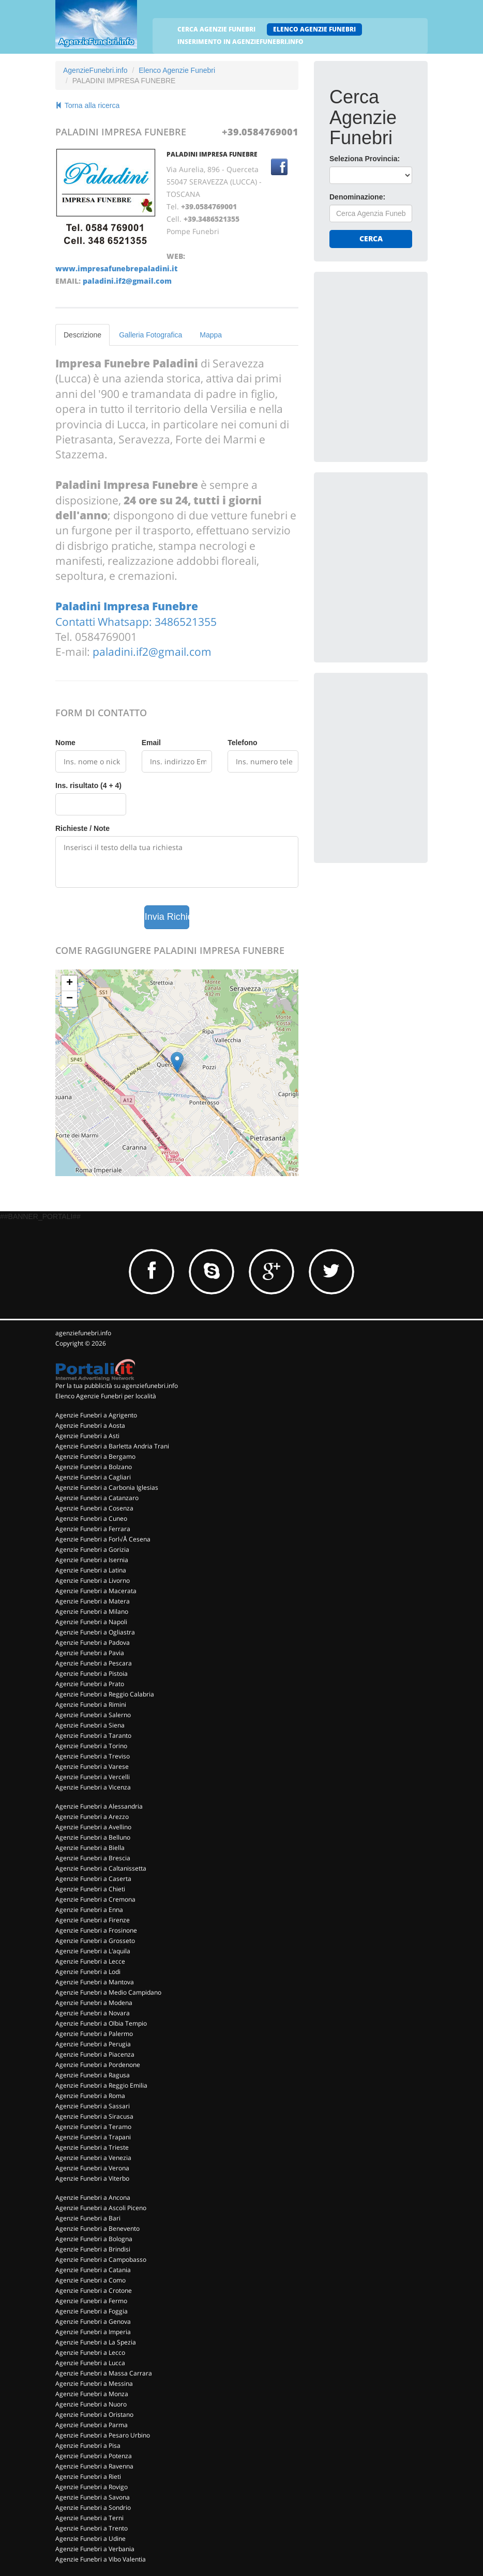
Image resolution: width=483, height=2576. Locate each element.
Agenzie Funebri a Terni (89, 2517)
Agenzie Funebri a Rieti (88, 2476)
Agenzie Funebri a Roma (90, 2095)
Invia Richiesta (167, 917)
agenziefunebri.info (83, 1333)
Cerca (371, 238)
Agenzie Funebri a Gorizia (92, 1549)
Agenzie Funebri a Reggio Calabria (104, 1694)
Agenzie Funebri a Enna (89, 1909)
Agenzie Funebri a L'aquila (92, 1951)
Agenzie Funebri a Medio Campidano (108, 1992)
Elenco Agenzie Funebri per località (105, 1396)
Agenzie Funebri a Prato (89, 1683)
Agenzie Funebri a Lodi (87, 1971)
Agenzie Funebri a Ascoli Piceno (100, 2207)
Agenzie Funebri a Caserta (93, 1878)
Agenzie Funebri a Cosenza (94, 1508)
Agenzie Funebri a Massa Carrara (103, 2373)
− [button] (69, 999)
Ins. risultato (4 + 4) (88, 785)
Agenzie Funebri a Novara (92, 2013)
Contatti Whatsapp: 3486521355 (136, 621)
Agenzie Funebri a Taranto (93, 1735)
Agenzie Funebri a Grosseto (95, 1940)
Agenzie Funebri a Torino (91, 1745)
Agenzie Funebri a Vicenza (93, 1787)
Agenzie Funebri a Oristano (94, 2414)
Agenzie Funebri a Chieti (90, 1889)
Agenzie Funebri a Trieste (92, 2147)
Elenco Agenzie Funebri (177, 70)
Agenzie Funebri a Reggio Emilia (101, 2085)
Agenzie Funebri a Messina (94, 2383)
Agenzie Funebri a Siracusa (94, 2116)
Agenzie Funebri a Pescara (93, 1663)
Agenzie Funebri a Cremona (95, 1899)
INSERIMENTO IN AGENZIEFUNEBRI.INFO (240, 41)
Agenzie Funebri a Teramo (93, 2126)
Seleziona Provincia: (364, 159)
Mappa (211, 335)
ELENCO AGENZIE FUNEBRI (314, 29)
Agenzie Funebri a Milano (91, 1611)
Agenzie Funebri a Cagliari (93, 1477)
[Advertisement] (406, 352)
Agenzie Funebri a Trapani (93, 2137)
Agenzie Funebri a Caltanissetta (100, 1868)
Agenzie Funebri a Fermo (91, 2300)
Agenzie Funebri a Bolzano (93, 1466)
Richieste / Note (82, 828)
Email (151, 742)
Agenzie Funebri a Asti (87, 1435)
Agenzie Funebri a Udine (90, 2538)
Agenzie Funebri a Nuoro (91, 2404)
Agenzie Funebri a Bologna (93, 2238)
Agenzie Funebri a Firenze (92, 1920)
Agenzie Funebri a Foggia (91, 2311)
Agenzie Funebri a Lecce (90, 1961)
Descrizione (82, 335)
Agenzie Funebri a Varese (92, 1766)
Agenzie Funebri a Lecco (90, 2352)
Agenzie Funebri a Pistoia (91, 1673)
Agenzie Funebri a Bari (87, 2218)
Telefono (242, 742)
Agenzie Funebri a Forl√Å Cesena (102, 1539)
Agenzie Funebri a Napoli (91, 1621)
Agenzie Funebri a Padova (92, 1642)
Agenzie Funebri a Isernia (91, 1559)
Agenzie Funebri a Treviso (92, 1756)
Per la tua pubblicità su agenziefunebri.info (116, 1385)
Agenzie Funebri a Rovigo (91, 2486)
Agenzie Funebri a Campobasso (100, 2259)
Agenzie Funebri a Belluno (92, 1837)
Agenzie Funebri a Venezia (93, 2157)
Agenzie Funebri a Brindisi (92, 2249)
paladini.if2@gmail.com (127, 281)
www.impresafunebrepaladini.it (116, 268)
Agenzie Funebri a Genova (93, 2321)
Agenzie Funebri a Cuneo (91, 1518)
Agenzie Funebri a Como (90, 2280)
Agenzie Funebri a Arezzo (92, 1816)
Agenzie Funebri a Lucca (90, 2362)
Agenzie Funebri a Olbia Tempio (101, 2023)
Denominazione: (357, 197)
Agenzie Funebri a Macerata (96, 1590)
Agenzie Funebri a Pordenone (97, 2064)
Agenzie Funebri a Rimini (90, 1704)
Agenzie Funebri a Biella (90, 1847)
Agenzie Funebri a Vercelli (92, 1776)
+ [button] (69, 983)
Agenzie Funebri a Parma (91, 2424)
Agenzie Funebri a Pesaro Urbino (102, 2435)
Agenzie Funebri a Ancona (92, 2197)
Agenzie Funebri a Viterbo (92, 2178)
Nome (65, 742)
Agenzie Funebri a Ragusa (92, 2075)
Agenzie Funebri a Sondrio (93, 2507)
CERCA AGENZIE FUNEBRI (216, 29)
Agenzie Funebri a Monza (91, 2393)
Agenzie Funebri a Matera (92, 1601)
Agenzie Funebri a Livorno (92, 1580)
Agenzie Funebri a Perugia (93, 2044)
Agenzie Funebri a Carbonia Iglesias (106, 1487)
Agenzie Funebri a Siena (90, 1725)
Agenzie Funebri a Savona (92, 2497)
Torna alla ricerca (87, 105)
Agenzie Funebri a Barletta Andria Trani (112, 1446)
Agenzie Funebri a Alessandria (99, 1806)
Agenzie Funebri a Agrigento (96, 1415)
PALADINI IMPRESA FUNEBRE (212, 154)
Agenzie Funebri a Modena (93, 2002)
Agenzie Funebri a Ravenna (94, 2466)
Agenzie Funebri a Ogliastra (95, 1632)
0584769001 (106, 636)
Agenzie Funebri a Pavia (89, 1652)
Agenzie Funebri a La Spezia (95, 2342)
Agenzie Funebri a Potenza (93, 2455)
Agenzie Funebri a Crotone (93, 2290)
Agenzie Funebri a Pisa (87, 2445)
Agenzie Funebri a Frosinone (96, 1930)
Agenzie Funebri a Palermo (94, 2033)
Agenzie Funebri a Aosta (90, 1425)
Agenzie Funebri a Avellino (93, 1827)
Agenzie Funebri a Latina (90, 1570)
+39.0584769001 (260, 132)
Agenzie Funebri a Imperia (93, 2331)
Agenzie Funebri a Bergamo (95, 1456)
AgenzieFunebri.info (95, 70)
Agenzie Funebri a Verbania (94, 2548)
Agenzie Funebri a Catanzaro (97, 1497)
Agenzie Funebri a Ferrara (92, 1528)
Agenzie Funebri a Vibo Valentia (100, 2559)
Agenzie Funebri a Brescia (92, 1858)
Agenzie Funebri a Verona (92, 2168)
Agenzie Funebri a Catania (93, 2269)
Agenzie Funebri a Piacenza (94, 2054)
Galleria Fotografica (150, 335)
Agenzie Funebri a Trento (91, 2528)
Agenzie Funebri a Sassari (92, 2106)
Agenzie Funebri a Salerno (93, 1714)
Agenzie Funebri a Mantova (94, 1982)
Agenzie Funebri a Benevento (97, 2228)
